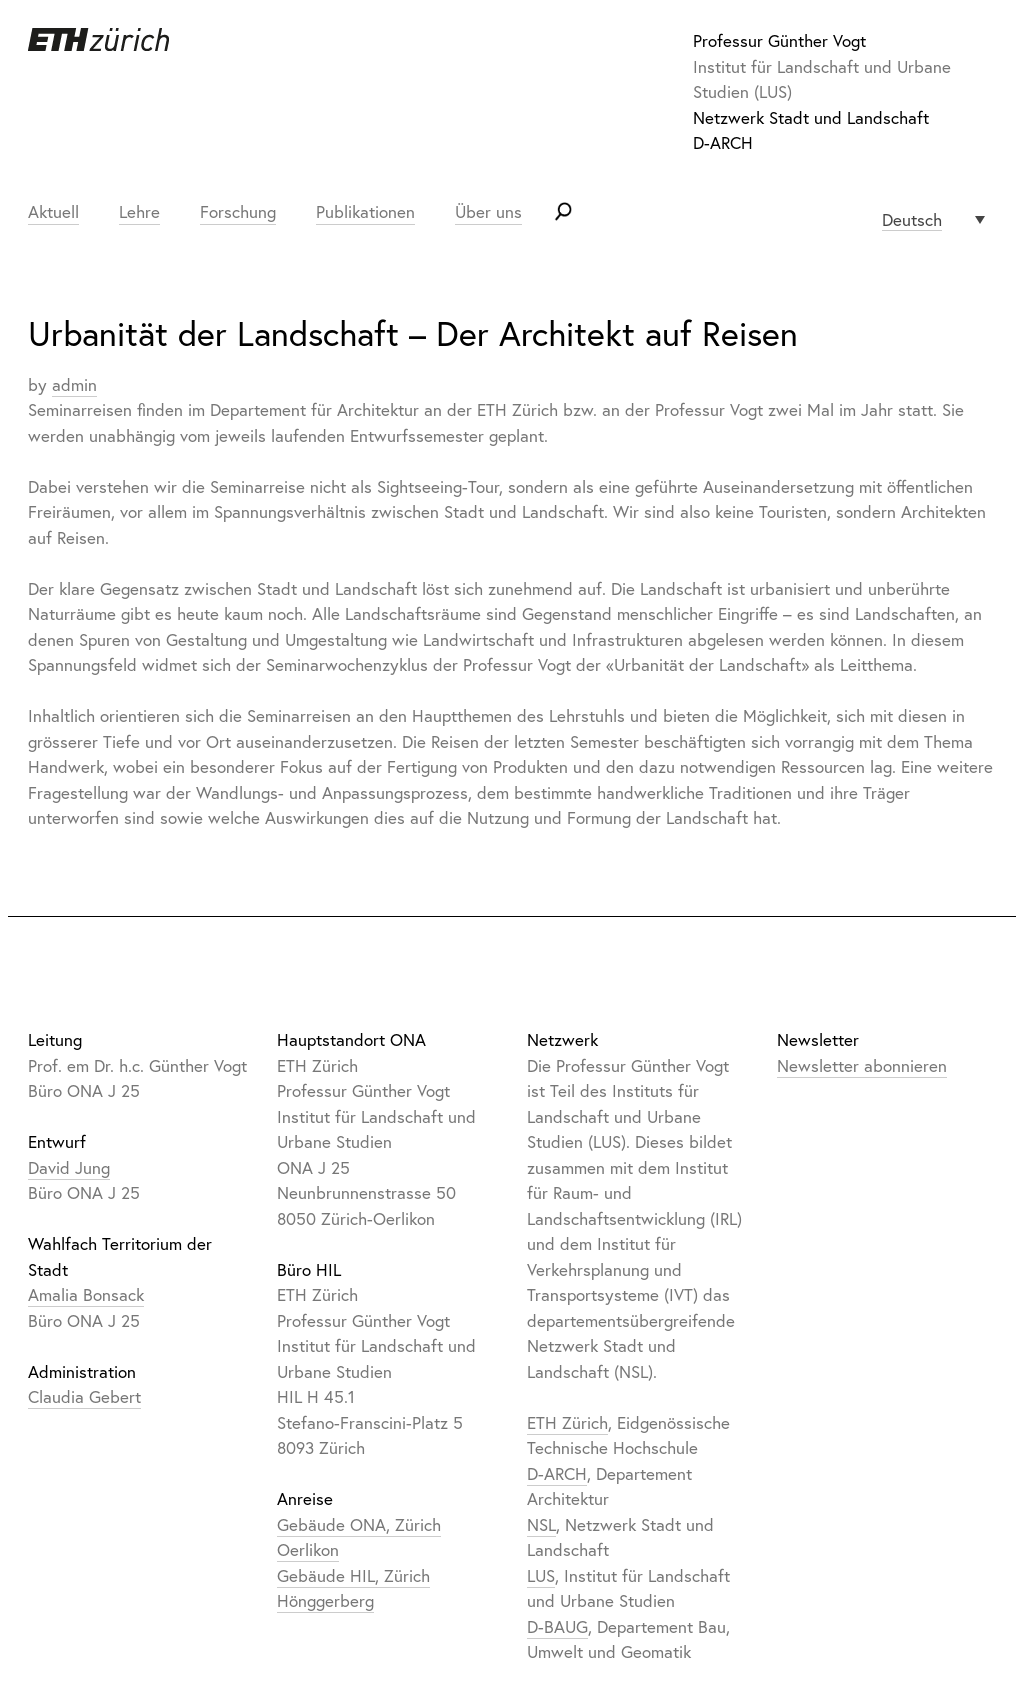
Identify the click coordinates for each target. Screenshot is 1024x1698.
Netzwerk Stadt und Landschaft (811, 117)
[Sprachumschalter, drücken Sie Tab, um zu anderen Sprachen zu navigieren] (933, 220)
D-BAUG (557, 1626)
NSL (541, 1524)
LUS (541, 1575)
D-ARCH (723, 142)
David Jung (69, 1167)
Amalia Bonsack (86, 1294)
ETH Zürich (567, 1422)
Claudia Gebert (84, 1396)
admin (74, 384)
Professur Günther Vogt (779, 40)
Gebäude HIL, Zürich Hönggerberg (353, 1588)
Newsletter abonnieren (862, 1065)
